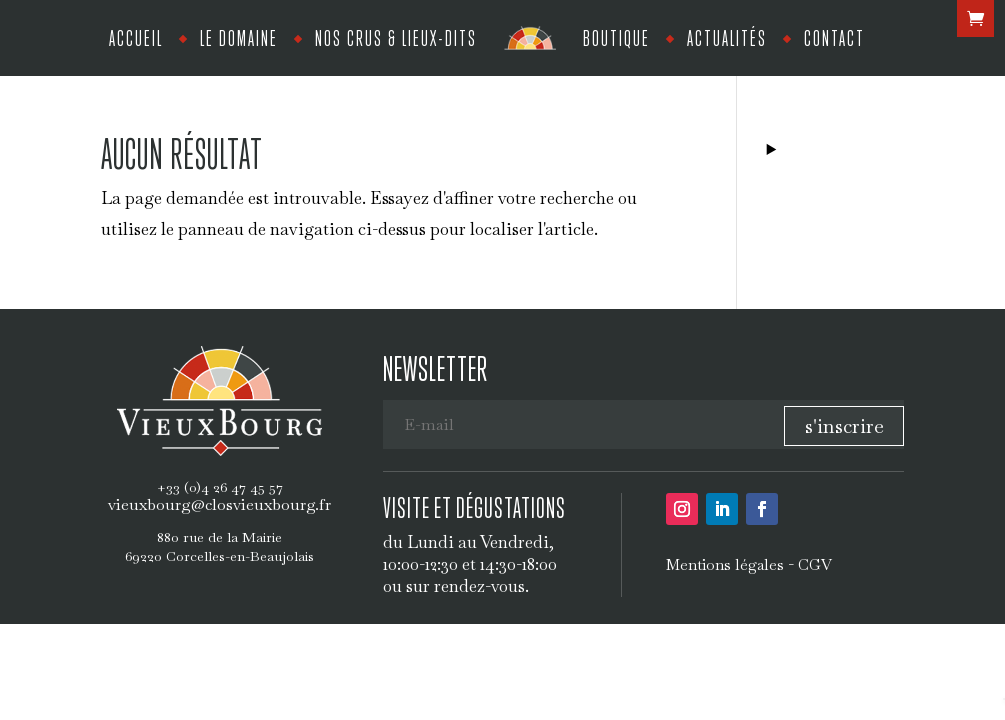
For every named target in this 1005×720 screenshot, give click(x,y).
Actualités (727, 37)
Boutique (616, 37)
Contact (834, 37)
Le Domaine (239, 37)
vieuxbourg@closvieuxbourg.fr (219, 504)
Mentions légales (725, 564)
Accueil (136, 37)
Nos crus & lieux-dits (396, 37)
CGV (815, 564)
